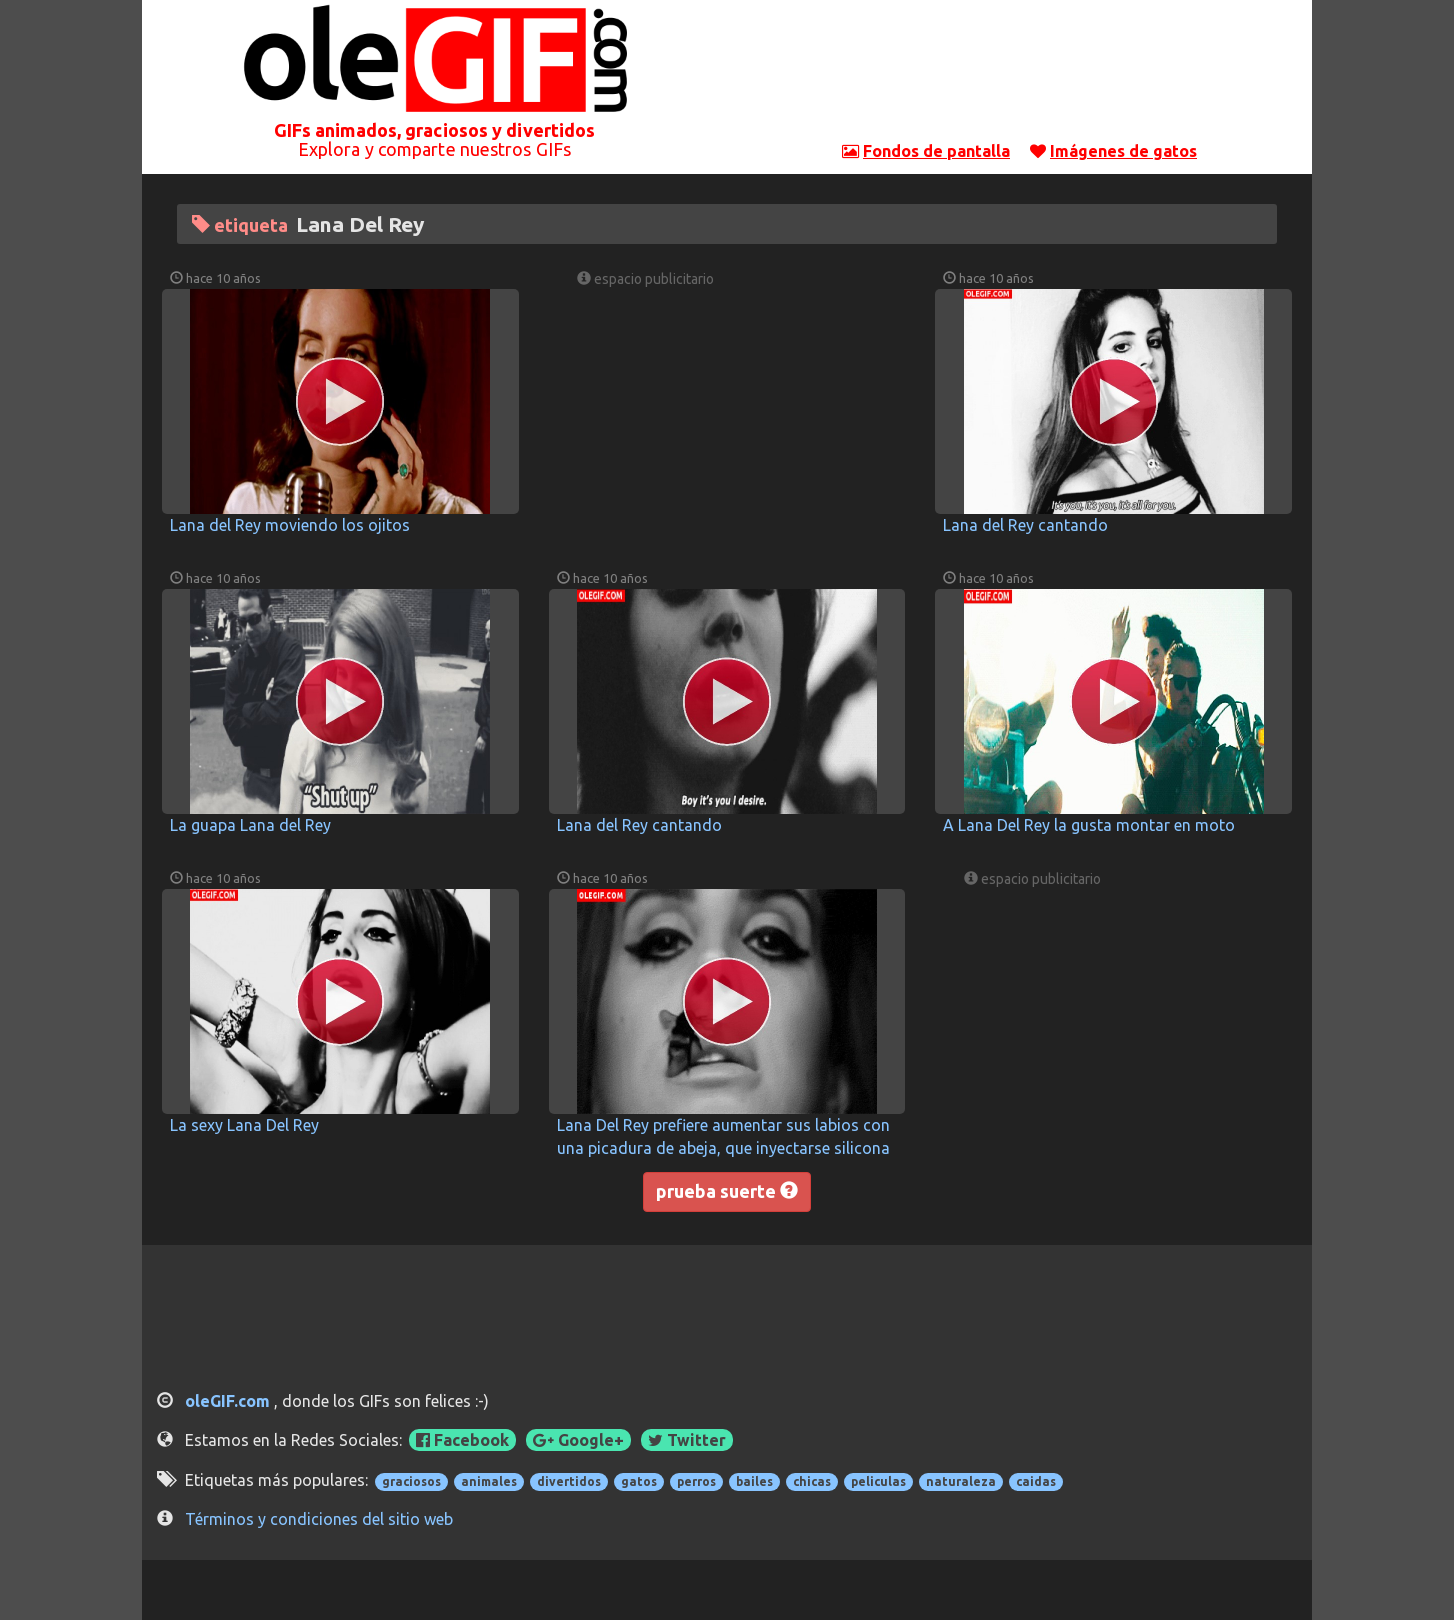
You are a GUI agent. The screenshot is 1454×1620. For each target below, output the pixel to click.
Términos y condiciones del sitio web (319, 1519)
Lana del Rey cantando (1025, 525)
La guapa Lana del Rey (250, 825)
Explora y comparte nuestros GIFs (434, 149)
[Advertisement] (1020, 75)
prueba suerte (727, 1191)
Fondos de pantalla (936, 151)
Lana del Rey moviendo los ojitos (290, 525)
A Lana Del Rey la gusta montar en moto (1089, 825)
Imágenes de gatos (1123, 151)
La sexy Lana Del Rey (244, 1125)
